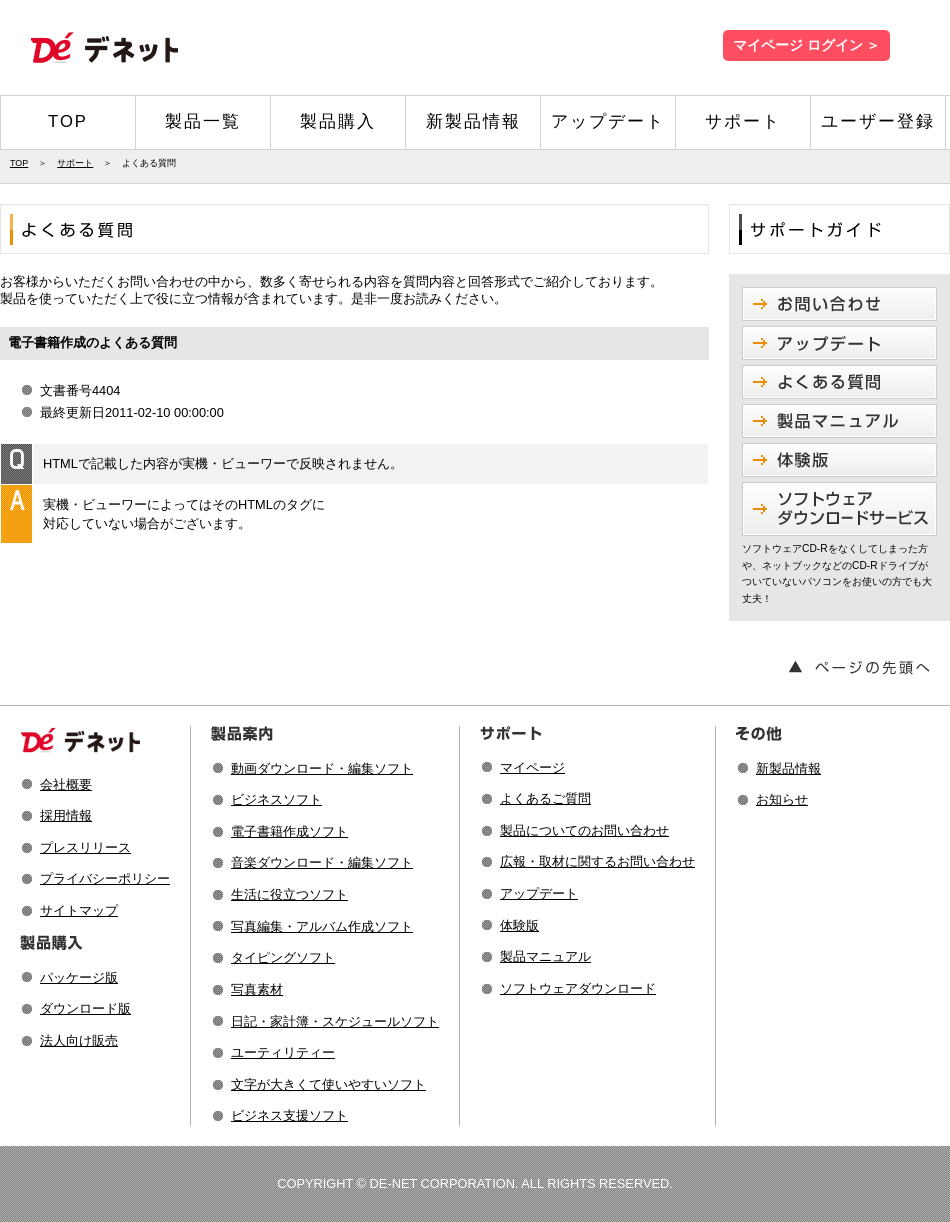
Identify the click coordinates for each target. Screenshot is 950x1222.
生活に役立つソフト (289, 894)
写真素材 (257, 989)
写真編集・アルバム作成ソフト (322, 926)
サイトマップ (79, 910)
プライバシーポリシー (105, 878)
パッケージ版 (79, 977)
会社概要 (66, 784)
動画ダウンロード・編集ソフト (322, 768)
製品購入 (338, 121)
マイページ (532, 767)
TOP (68, 121)
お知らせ (782, 799)
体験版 (519, 925)
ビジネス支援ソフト (289, 1115)
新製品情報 (473, 121)
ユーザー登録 (878, 121)
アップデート (608, 121)
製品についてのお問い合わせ (584, 830)
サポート (743, 121)
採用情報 (66, 815)
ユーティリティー (283, 1052)
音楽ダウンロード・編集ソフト (322, 862)
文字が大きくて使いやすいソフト (328, 1084)
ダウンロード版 (85, 1008)
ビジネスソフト (276, 799)
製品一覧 (203, 121)
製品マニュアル (545, 956)
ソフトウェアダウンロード (578, 988)
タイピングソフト (283, 957)
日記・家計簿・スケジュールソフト (335, 1021)
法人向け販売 (79, 1040)
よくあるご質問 (545, 798)
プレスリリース (85, 847)
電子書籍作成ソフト (289, 831)
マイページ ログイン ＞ (806, 45)
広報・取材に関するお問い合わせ (597, 861)
